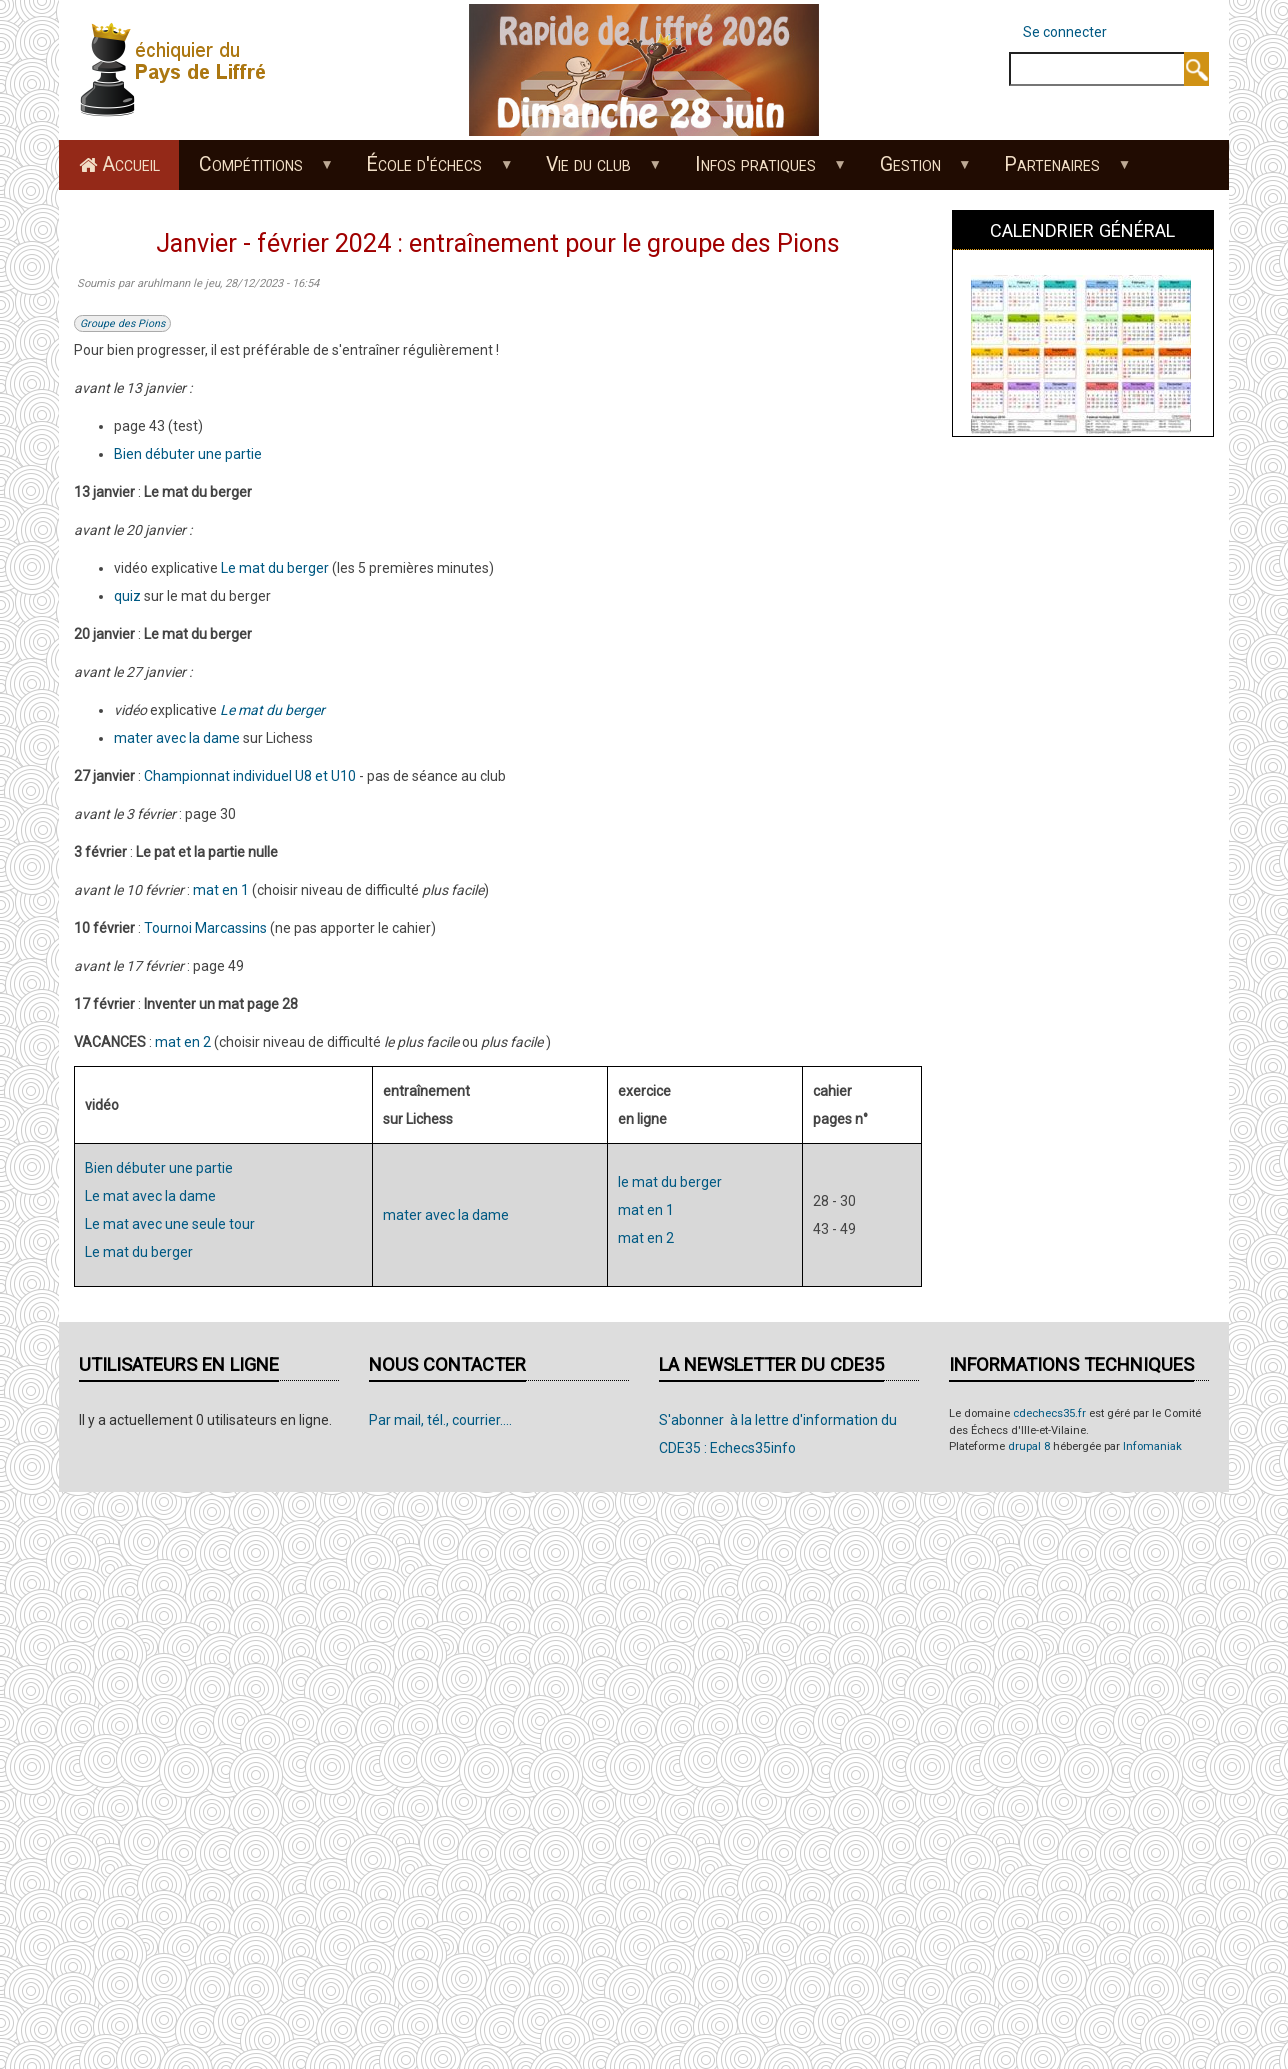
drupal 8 (1029, 1446)
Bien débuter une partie (188, 454)
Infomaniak (1152, 1446)
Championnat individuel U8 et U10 (250, 776)
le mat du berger (670, 1182)
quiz (127, 596)
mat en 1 (221, 890)
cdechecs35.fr (1049, 1413)
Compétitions (255, 171)
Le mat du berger (275, 568)
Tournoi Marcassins (205, 928)
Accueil (131, 164)
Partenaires (1057, 171)
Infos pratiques (760, 171)
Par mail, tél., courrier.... (440, 1420)
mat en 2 (183, 1042)
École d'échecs (429, 171)
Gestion (915, 171)
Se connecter (1065, 32)
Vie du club (594, 171)
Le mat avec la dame (150, 1196)
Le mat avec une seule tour (170, 1224)
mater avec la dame (177, 738)
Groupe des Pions (122, 323)
